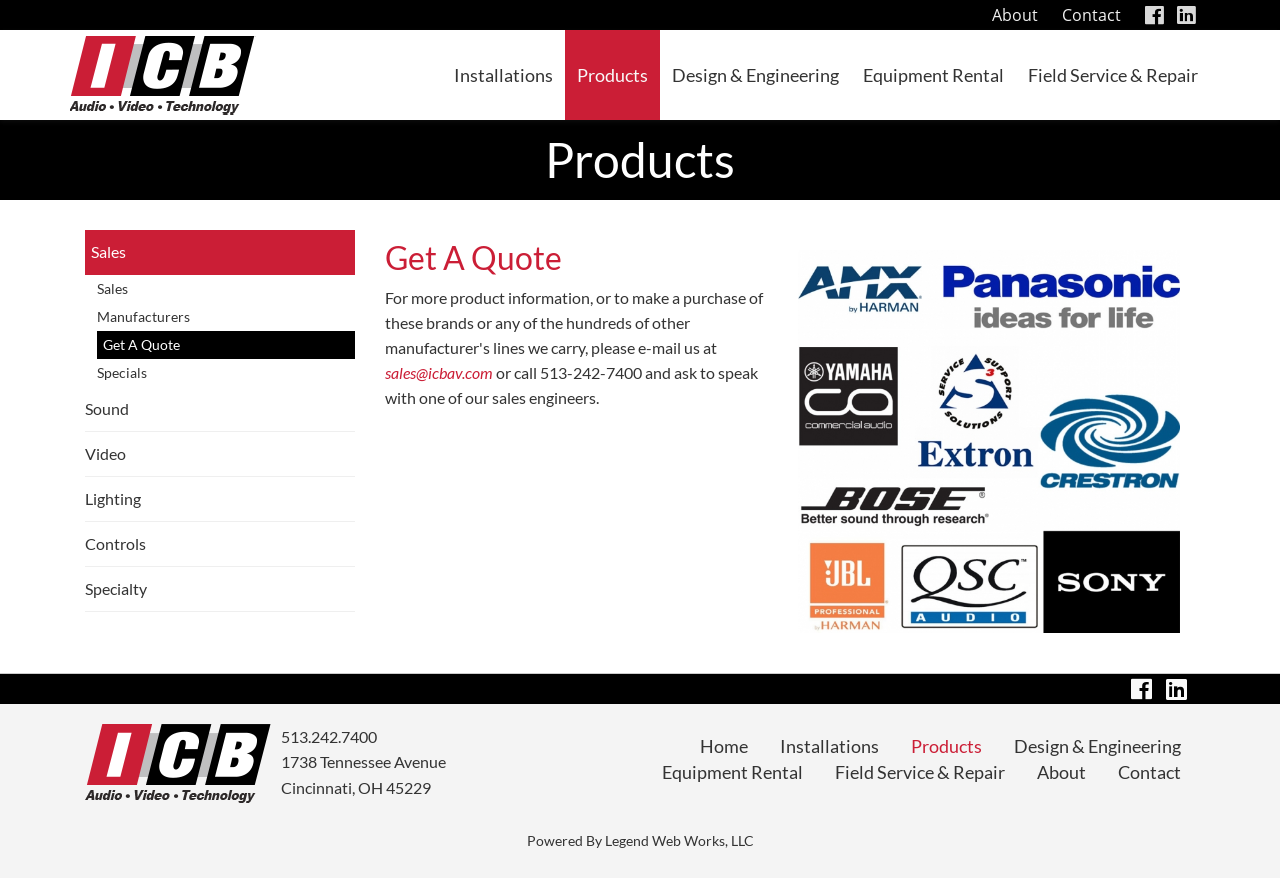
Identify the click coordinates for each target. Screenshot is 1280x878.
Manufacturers (143, 316)
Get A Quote (141, 344)
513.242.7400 (329, 736)
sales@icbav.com (439, 372)
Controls (115, 543)
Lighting (113, 498)
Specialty (116, 588)
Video (105, 453)
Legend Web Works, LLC (679, 840)
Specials (122, 372)
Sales (108, 251)
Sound (107, 408)
